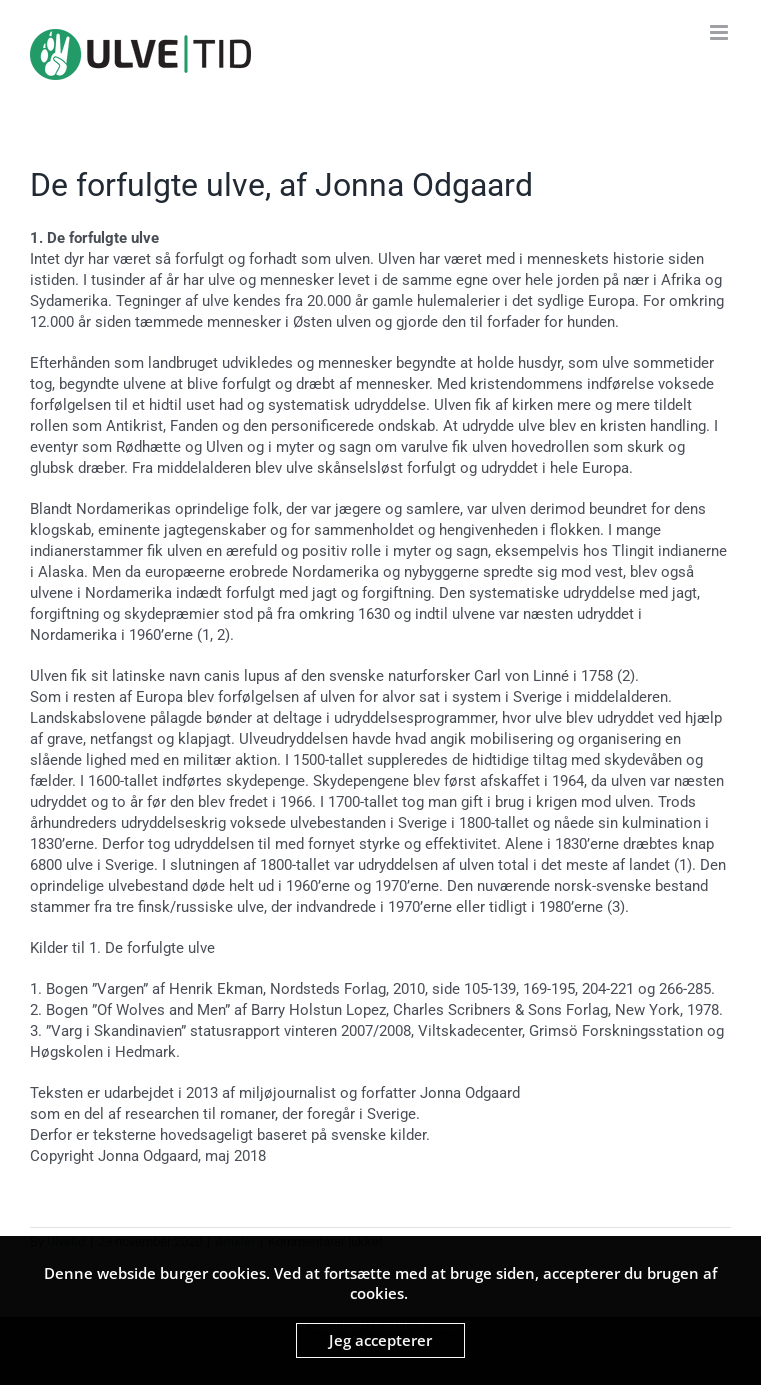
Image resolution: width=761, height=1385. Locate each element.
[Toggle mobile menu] (720, 32)
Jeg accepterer (380, 1340)
